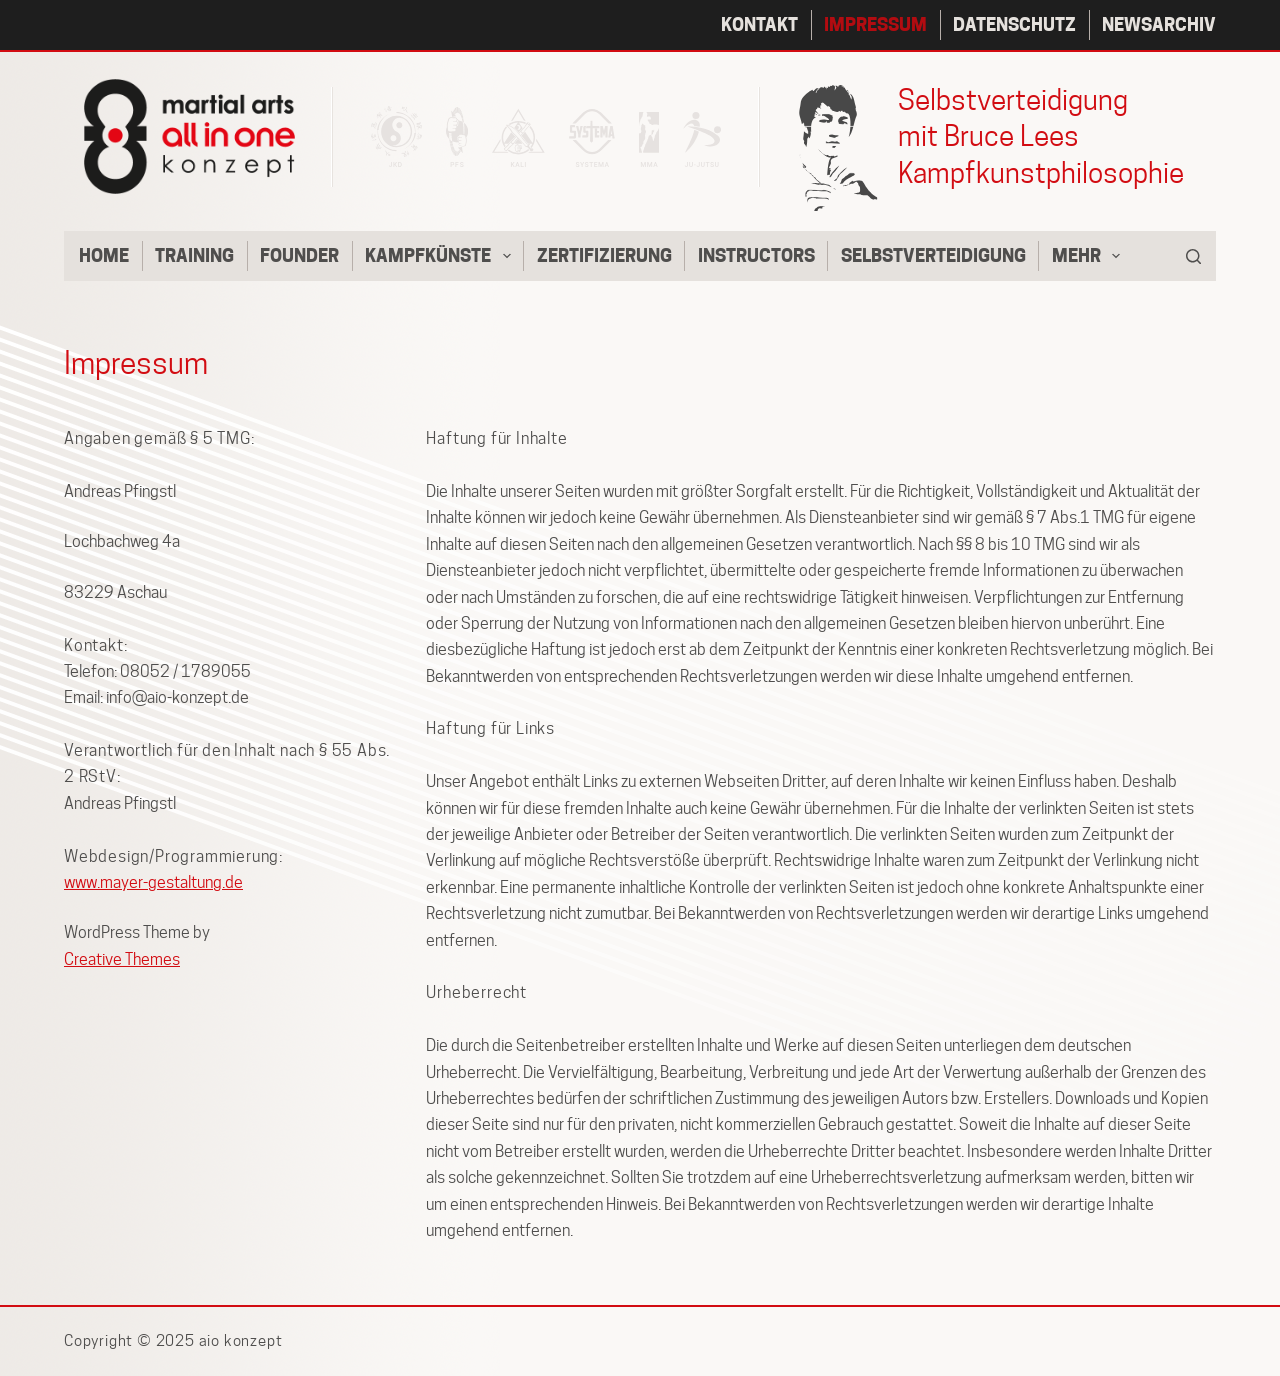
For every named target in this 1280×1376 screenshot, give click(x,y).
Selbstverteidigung (933, 255)
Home (104, 255)
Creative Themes (122, 959)
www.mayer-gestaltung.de (153, 882)
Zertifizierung (604, 255)
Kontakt (759, 24)
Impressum (875, 24)
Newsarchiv (1159, 24)
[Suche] (1193, 256)
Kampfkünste (442, 256)
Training (194, 255)
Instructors (756, 255)
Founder (299, 255)
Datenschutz (1014, 24)
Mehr (1090, 256)
